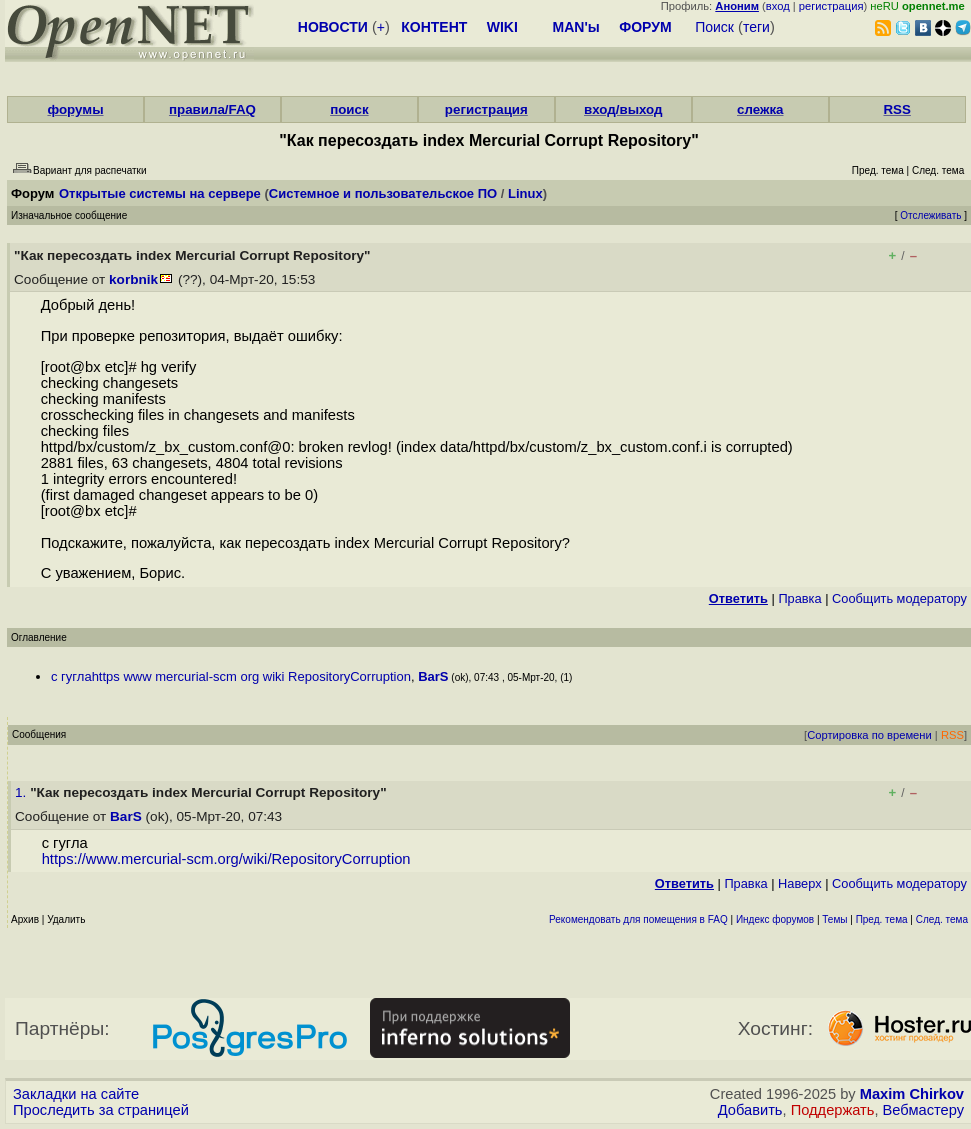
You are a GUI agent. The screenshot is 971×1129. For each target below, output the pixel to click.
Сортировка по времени (869, 735)
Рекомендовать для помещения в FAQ (638, 919)
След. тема (942, 919)
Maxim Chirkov (912, 1094)
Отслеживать (930, 215)
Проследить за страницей (101, 1110)
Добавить (750, 1110)
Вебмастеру (923, 1110)
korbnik (133, 279)
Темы (834, 919)
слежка (760, 109)
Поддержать (833, 1110)
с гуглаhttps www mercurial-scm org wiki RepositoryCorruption (231, 676)
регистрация (831, 6)
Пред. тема (882, 919)
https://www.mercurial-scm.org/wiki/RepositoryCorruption (226, 859)
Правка (799, 598)
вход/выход (623, 109)
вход (778, 6)
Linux (525, 193)
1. (22, 792)
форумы (75, 109)
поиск (349, 109)
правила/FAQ (212, 109)
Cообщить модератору (899, 598)
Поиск (714, 27)
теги (756, 27)
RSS (896, 109)
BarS (433, 676)
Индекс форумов (775, 919)
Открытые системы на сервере (160, 193)
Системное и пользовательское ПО (383, 193)
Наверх (800, 883)
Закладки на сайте (76, 1094)
